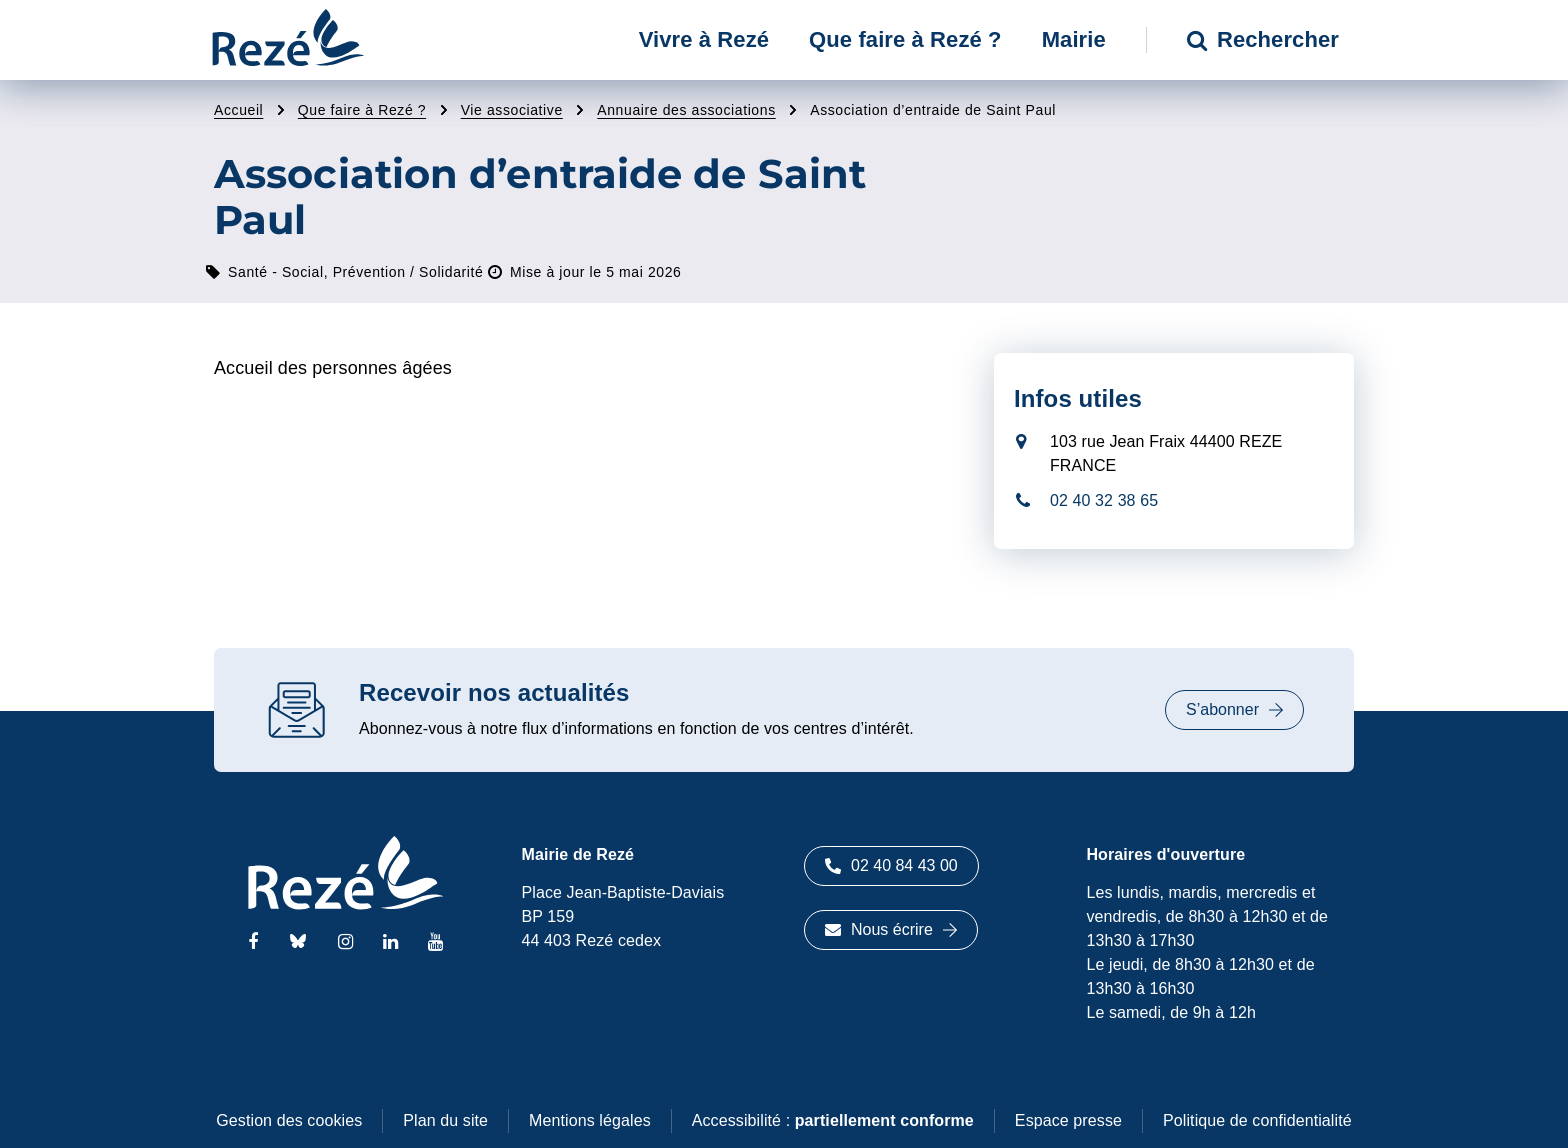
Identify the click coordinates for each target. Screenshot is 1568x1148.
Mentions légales (590, 1120)
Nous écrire (891, 929)
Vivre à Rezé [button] (704, 39)
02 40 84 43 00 (891, 865)
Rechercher (1263, 39)
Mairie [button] (1074, 39)
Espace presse (1068, 1120)
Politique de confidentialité (1257, 1120)
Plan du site (445, 1120)
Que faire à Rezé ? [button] (905, 39)
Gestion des (289, 1120)
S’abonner (1234, 709)
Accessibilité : (833, 1120)
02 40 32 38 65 (1104, 500)
